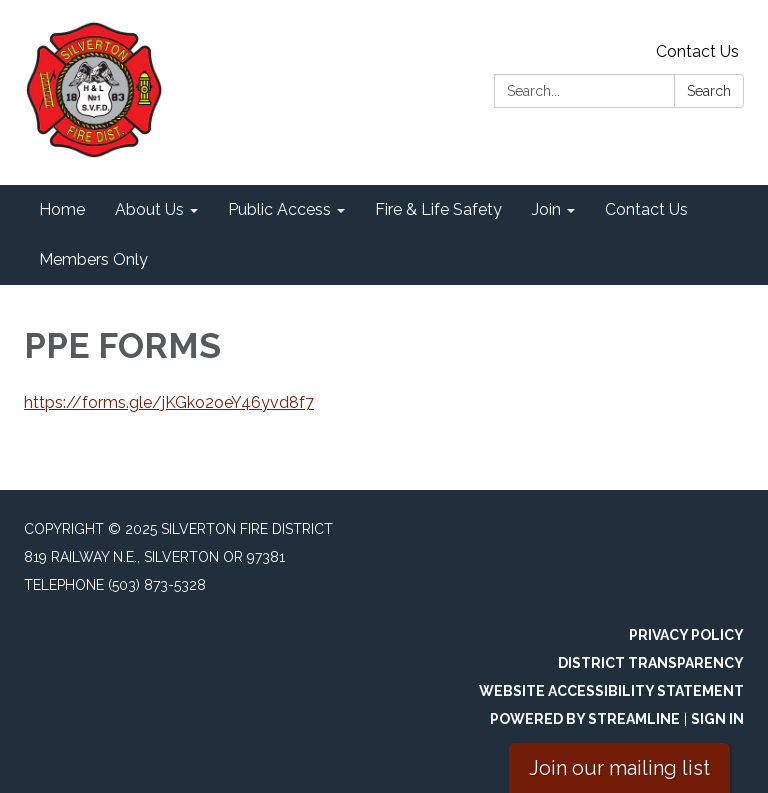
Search (709, 91)
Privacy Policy (686, 635)
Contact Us (697, 51)
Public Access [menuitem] (279, 209)
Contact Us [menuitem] (646, 209)
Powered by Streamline (585, 719)
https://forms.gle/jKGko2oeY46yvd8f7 (169, 402)
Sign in (717, 719)
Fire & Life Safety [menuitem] (438, 209)
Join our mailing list (619, 768)
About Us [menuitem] (149, 209)
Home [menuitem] (62, 209)
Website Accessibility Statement (611, 691)
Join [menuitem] (546, 209)
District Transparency (651, 663)
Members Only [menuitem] (93, 259)
